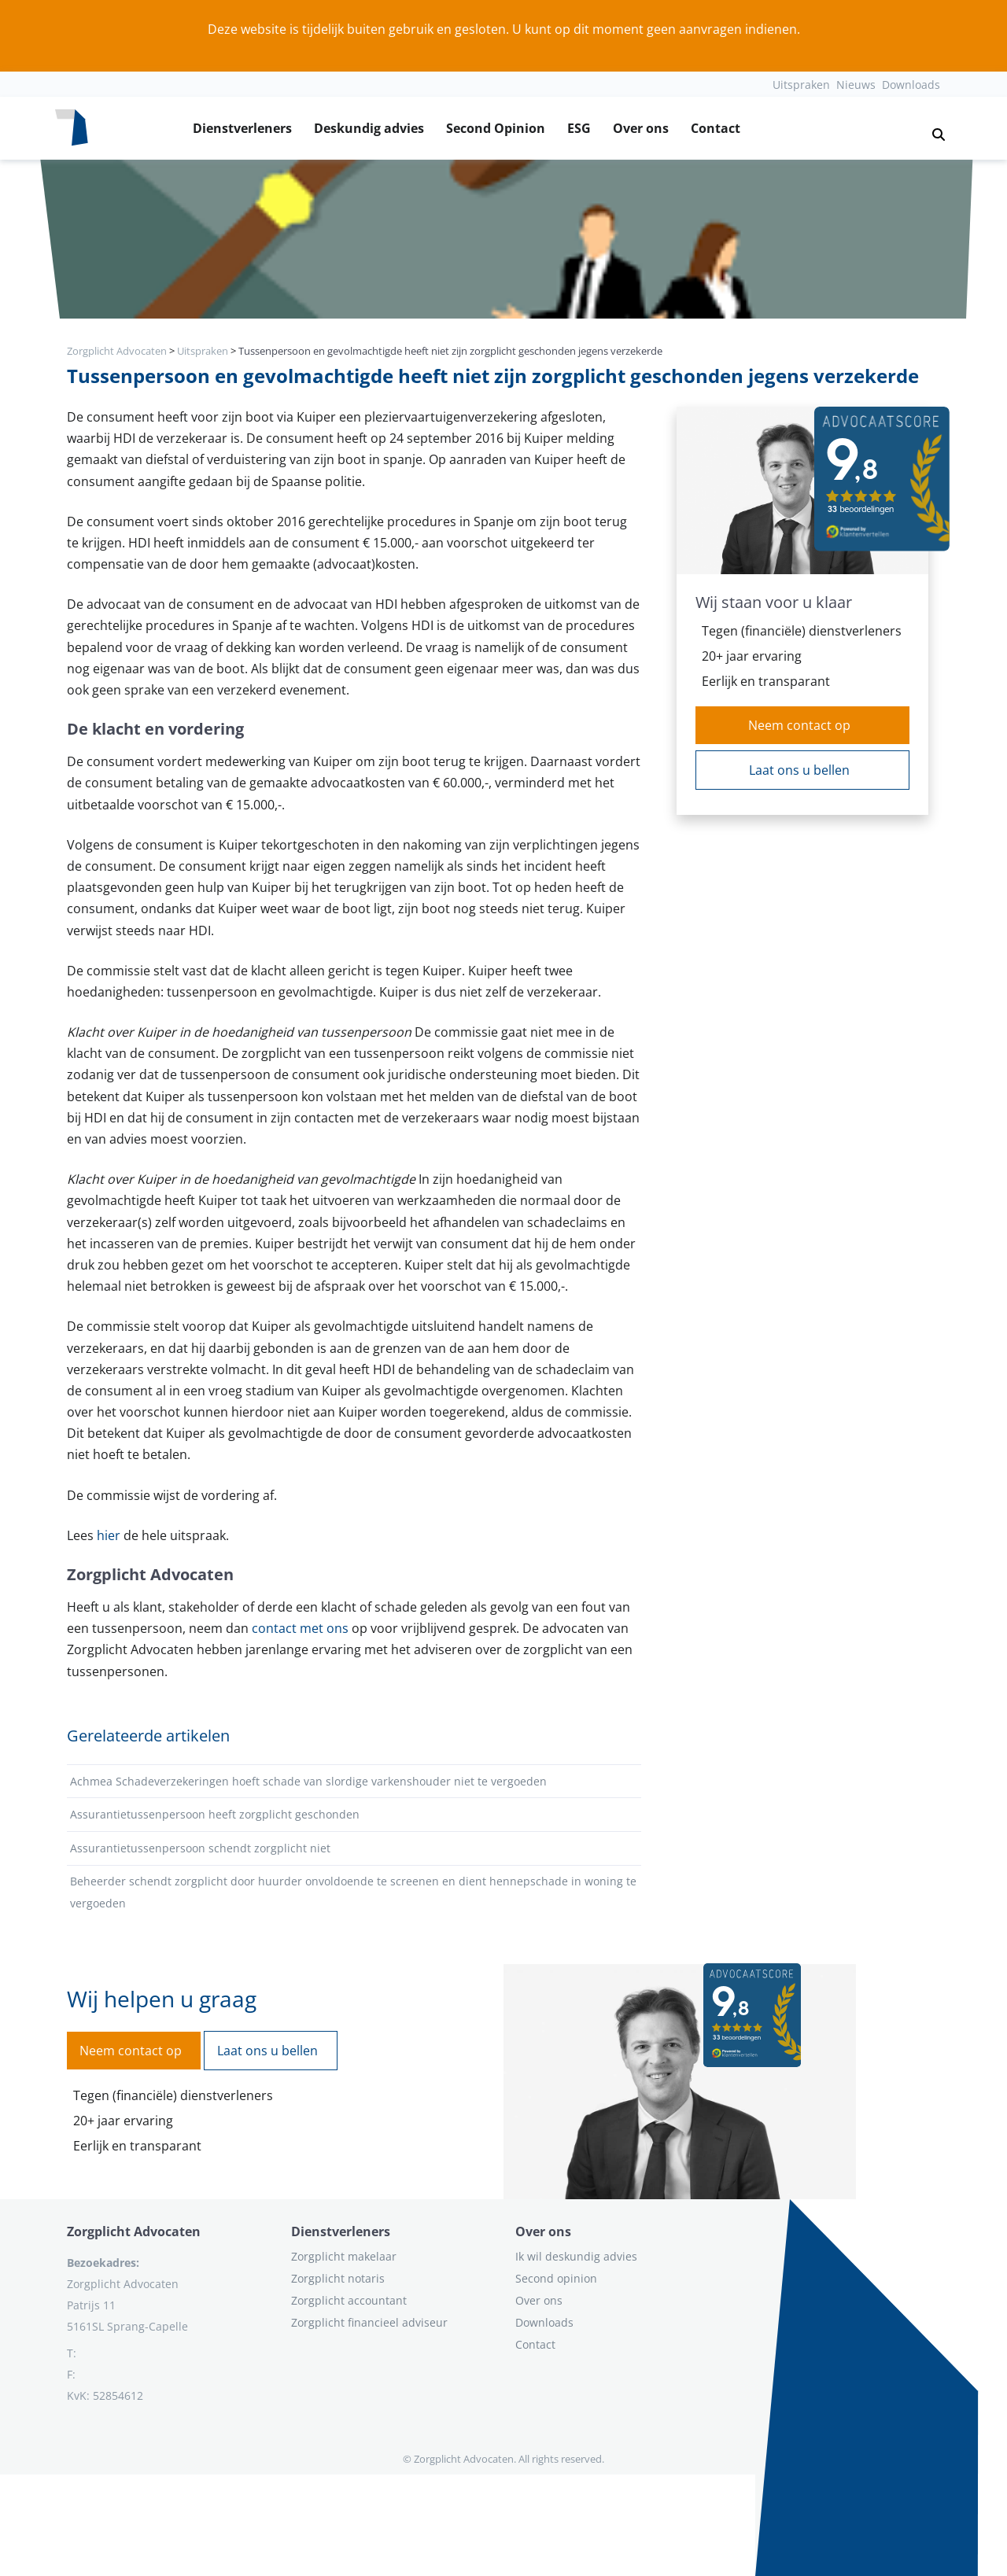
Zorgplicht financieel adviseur (369, 2322)
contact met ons (300, 1628)
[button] (932, 128)
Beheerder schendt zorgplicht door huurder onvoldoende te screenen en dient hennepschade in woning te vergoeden (353, 1892)
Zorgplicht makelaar (344, 2256)
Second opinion (556, 2278)
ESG (579, 128)
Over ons (641, 128)
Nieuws (856, 84)
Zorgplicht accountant (349, 2300)
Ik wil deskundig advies (576, 2256)
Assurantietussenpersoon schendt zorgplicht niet (200, 1848)
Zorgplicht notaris (338, 2278)
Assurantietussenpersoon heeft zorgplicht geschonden (215, 1814)
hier (108, 1535)
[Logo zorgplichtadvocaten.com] (71, 128)
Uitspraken (801, 84)
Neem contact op (799, 725)
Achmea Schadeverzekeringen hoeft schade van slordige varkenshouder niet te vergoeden (308, 1781)
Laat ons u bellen (799, 770)
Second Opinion (495, 128)
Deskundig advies (369, 128)
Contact (715, 128)
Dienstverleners (242, 128)
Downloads (911, 84)
